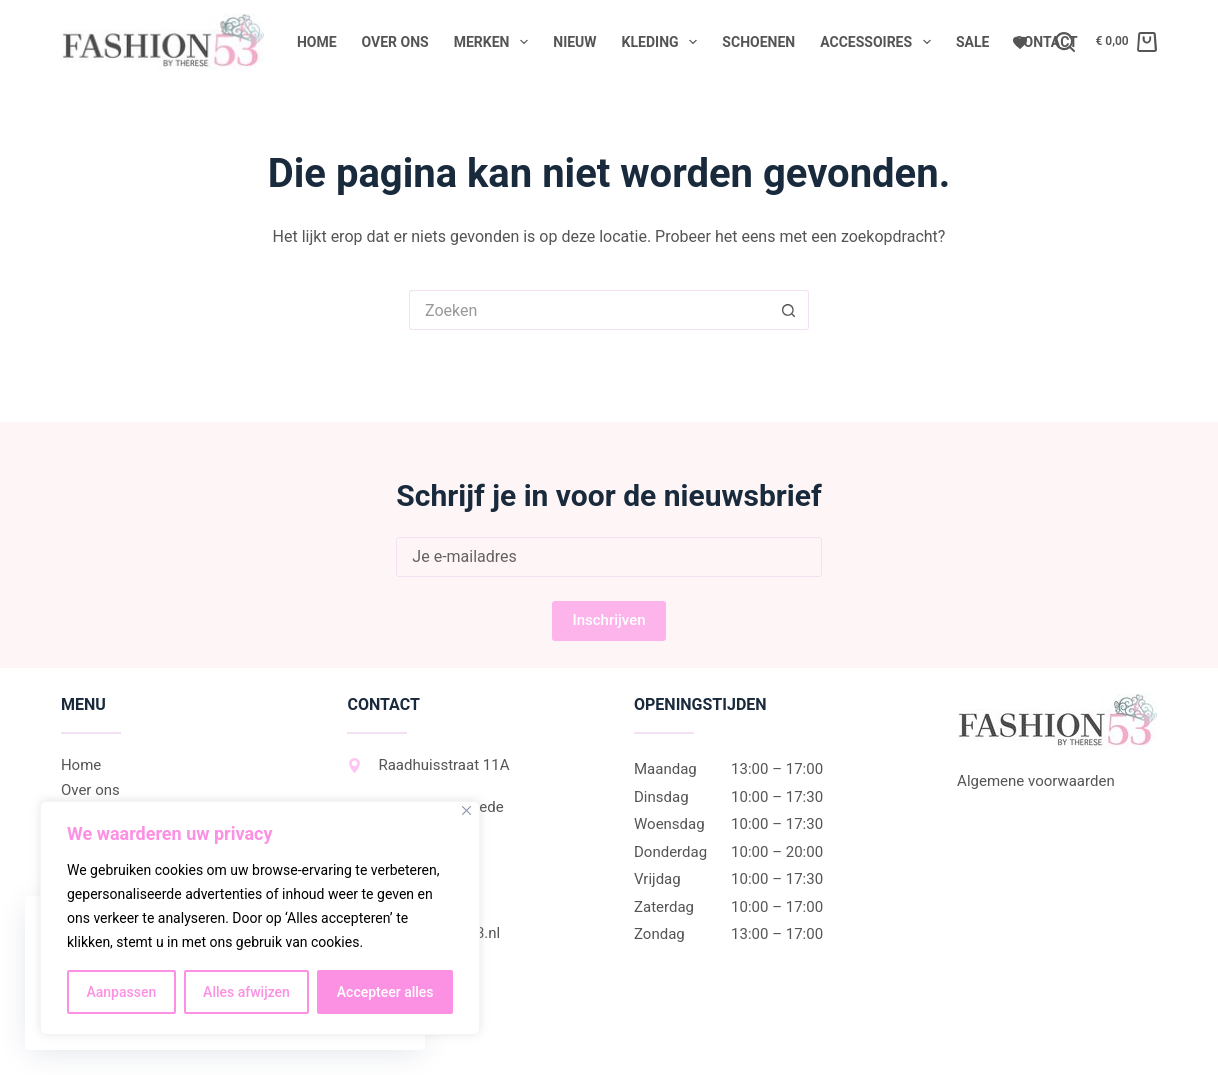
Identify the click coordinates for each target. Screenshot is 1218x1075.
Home (317, 42)
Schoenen (758, 42)
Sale (972, 42)
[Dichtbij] (466, 810)
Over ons (395, 42)
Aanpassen (121, 992)
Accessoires (879, 42)
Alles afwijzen (246, 992)
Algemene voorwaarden (1036, 781)
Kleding (664, 42)
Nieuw (574, 42)
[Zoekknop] (789, 310)
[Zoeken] (1065, 42)
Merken (495, 42)
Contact (1045, 42)
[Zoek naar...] (589, 310)
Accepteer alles (385, 992)
